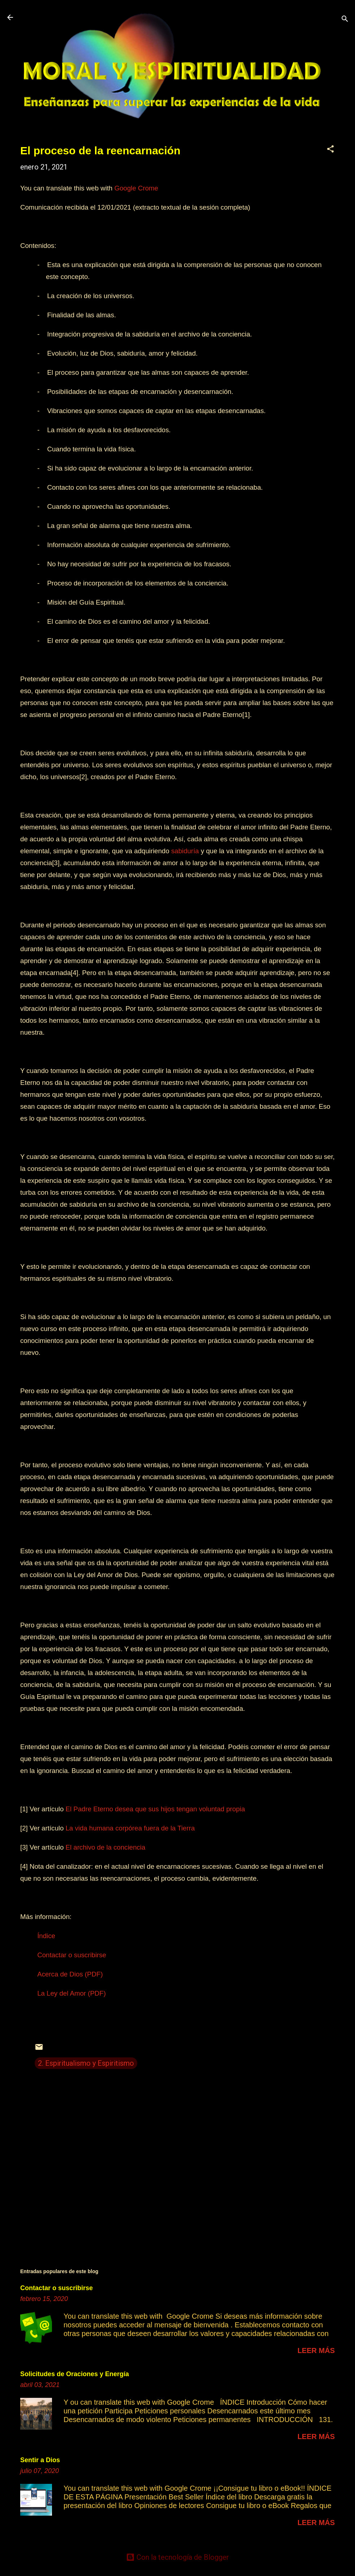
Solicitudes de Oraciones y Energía (74, 2374)
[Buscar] (345, 20)
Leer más (316, 2350)
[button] (330, 150)
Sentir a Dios (40, 2460)
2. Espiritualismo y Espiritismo (86, 2063)
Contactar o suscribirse (56, 2288)
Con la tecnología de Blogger (177, 2557)
